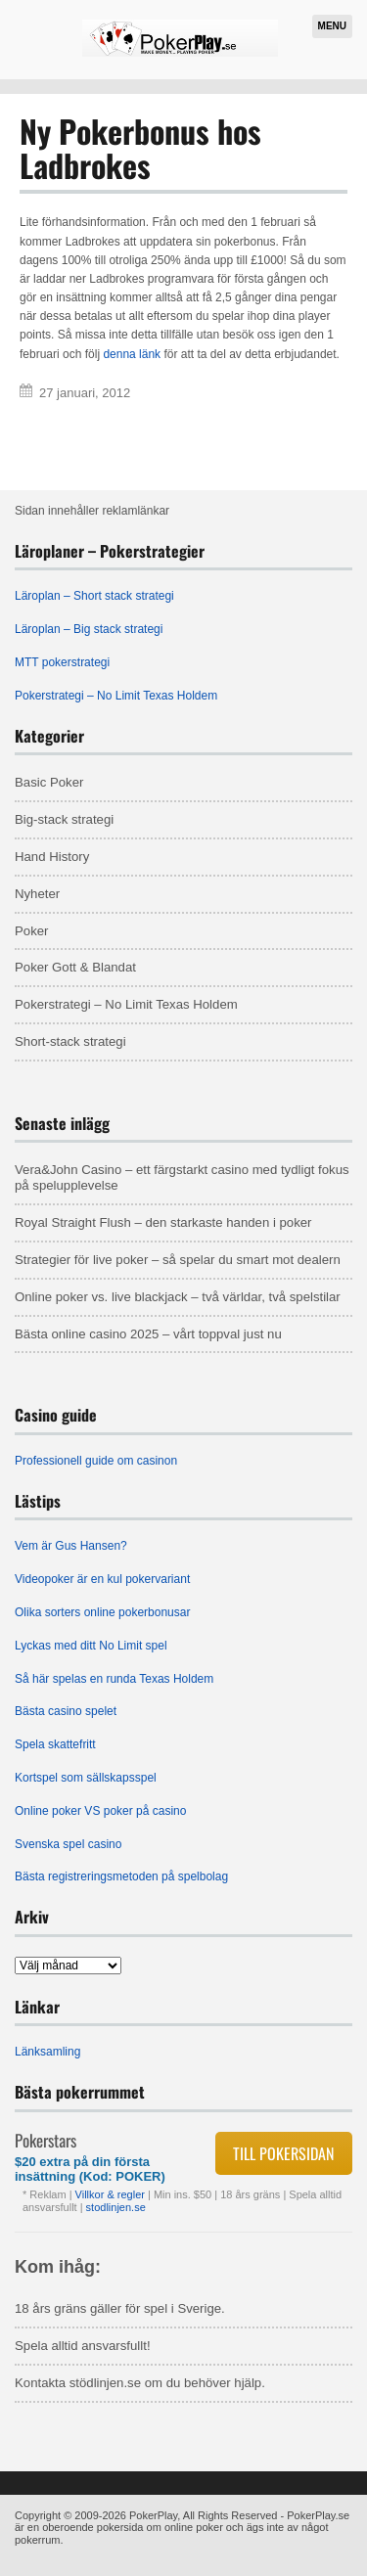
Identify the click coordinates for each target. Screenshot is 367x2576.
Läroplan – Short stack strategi (94, 596)
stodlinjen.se (116, 2207)
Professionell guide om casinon (96, 1461)
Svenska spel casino (68, 1844)
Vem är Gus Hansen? (71, 1546)
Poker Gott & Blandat (75, 967)
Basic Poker (49, 782)
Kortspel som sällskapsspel (86, 1778)
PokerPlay (153, 2515)
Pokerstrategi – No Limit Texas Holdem (116, 695)
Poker (31, 931)
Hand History (52, 856)
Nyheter (37, 893)
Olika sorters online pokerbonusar (102, 1612)
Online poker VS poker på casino (100, 1811)
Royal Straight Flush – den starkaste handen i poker (163, 1222)
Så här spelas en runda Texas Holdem (114, 1679)
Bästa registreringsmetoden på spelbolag (121, 1876)
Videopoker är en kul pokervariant (102, 1579)
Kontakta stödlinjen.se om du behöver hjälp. (140, 2382)
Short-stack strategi (70, 1041)
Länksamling (47, 2051)
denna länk (132, 354)
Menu (332, 26)
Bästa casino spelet (65, 1711)
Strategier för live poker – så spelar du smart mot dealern (178, 1259)
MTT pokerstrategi (62, 662)
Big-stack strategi (64, 819)
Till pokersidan (283, 2153)
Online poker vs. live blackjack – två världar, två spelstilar (178, 1296)
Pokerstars (45, 2140)
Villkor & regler (111, 2194)
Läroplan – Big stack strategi (88, 629)
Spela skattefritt (55, 1744)
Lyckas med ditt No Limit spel (91, 1645)
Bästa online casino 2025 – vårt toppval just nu (148, 1334)
